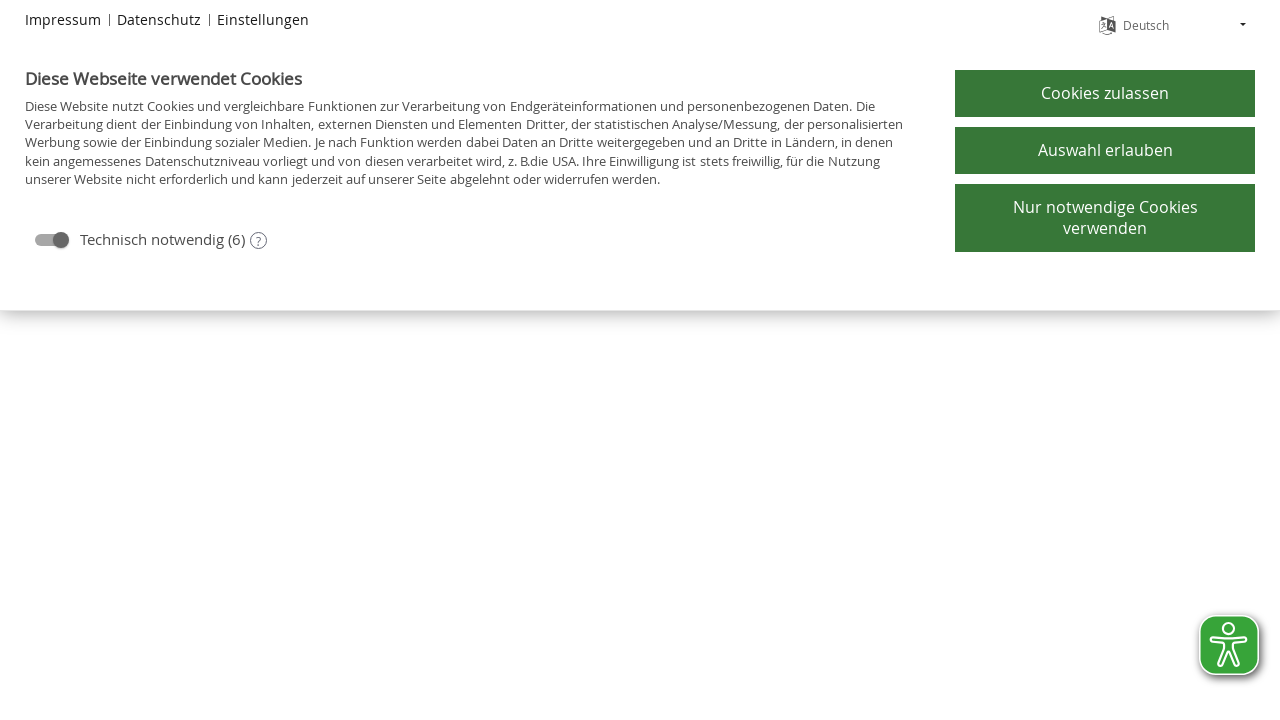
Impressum (63, 19)
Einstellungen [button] (263, 19)
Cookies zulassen (1105, 93)
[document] (473, 142)
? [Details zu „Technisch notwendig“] (258, 241)
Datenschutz (159, 19)
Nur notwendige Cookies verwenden (1105, 218)
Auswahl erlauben (1105, 150)
